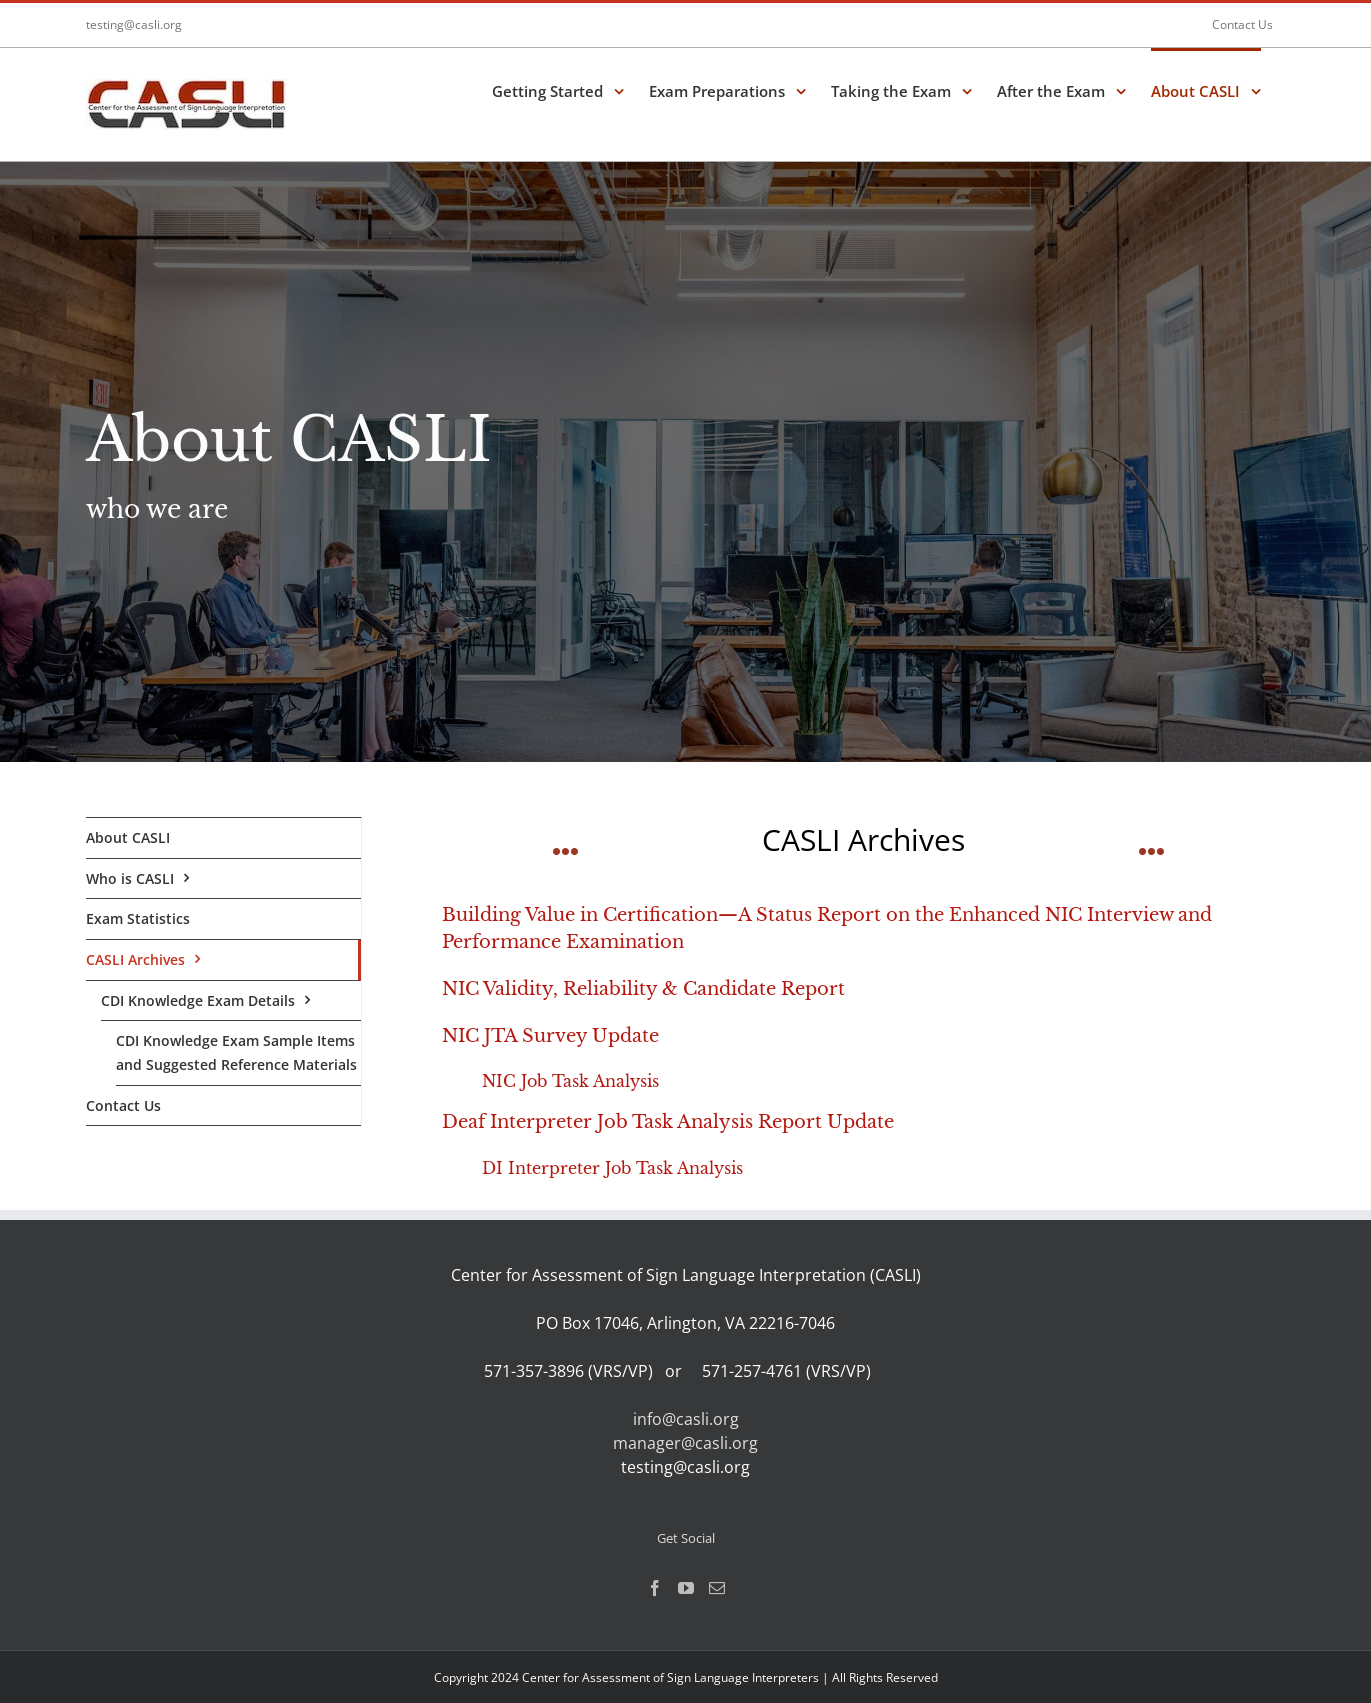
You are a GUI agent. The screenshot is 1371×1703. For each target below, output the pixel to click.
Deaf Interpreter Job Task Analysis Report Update (668, 1122)
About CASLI (128, 837)
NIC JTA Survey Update (550, 1036)
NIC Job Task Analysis (570, 1081)
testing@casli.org (134, 24)
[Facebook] (655, 1588)
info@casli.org (686, 1419)
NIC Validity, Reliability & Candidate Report (643, 989)
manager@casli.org (685, 1443)
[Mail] (717, 1588)
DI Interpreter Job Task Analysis (612, 1168)
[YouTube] (686, 1588)
